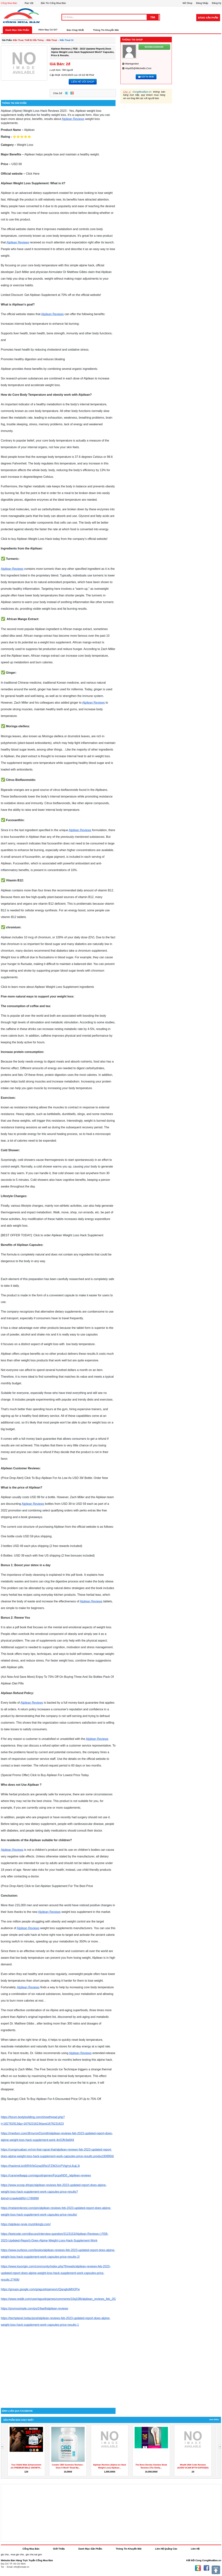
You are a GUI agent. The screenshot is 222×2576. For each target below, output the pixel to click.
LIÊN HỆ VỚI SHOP (82, 81)
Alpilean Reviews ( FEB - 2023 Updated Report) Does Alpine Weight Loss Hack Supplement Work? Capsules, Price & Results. (82, 52)
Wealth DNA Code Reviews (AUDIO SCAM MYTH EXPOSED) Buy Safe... (192, 2468)
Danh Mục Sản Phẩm (17, 30)
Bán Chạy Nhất (75, 30)
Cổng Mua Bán (9, 3)
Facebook (206, 2568)
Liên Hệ (195, 2548)
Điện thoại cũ (67, 40)
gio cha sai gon (34, 2554)
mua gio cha (17, 2554)
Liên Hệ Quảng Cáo (166, 2548)
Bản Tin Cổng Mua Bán (53, 3)
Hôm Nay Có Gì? (48, 29)
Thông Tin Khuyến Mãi (106, 30)
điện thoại (51, 40)
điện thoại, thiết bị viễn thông (28, 40)
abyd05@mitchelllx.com (138, 68)
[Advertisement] (58, 2376)
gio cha (5, 2554)
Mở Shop (187, 3)
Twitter (66, 92)
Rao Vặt (29, 3)
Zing (72, 92)
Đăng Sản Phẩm (208, 17)
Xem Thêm (214, 2419)
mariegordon (132, 63)
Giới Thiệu (59, 2548)
